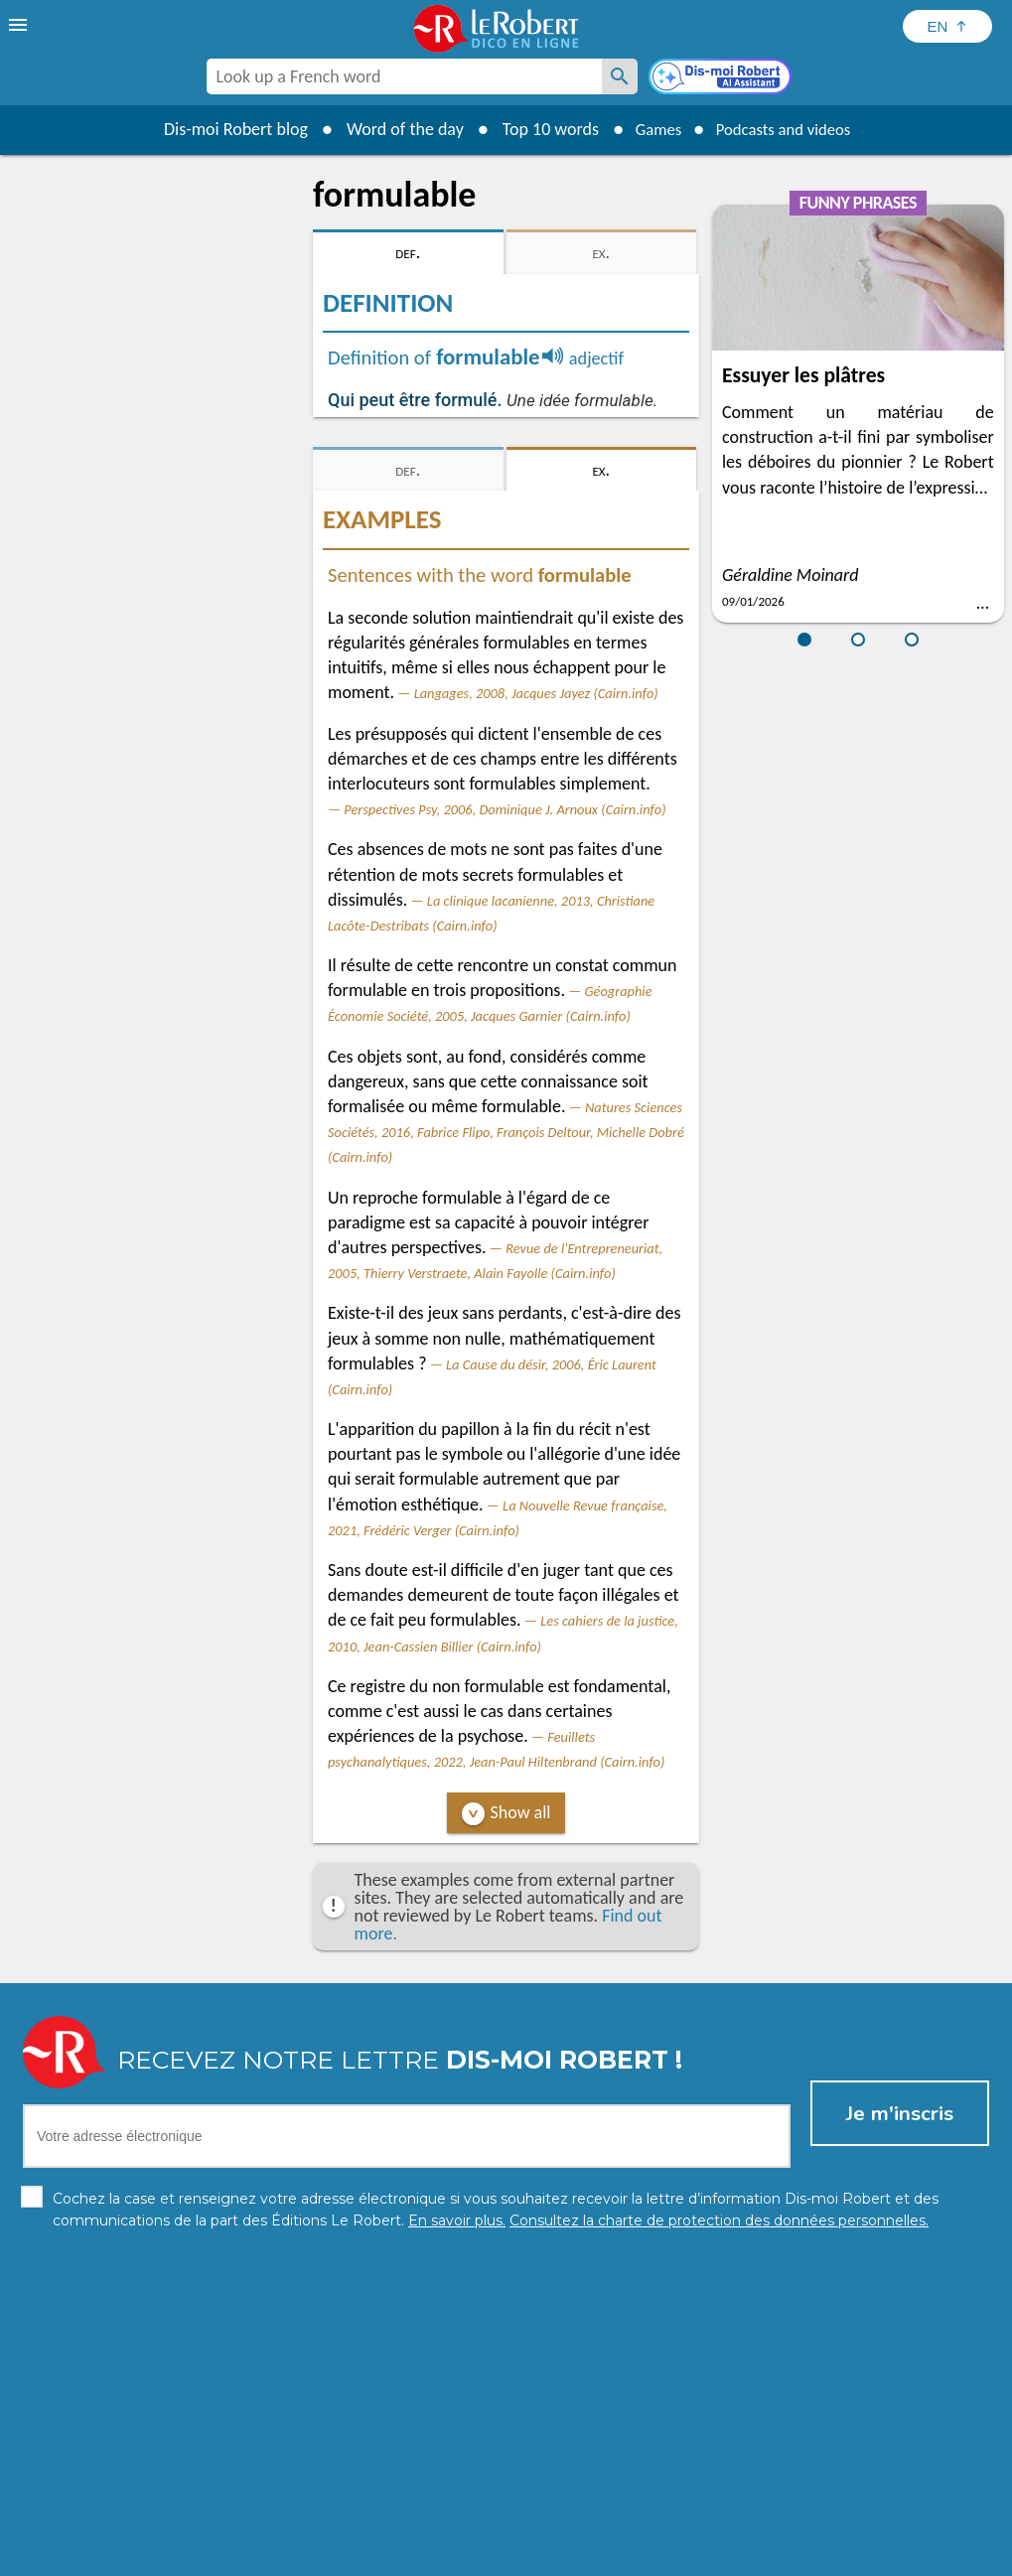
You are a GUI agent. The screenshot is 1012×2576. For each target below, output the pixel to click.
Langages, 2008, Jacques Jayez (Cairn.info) (536, 693)
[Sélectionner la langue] (947, 26)
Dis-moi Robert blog (224, 129)
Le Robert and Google (800, 2555)
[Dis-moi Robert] (722, 78)
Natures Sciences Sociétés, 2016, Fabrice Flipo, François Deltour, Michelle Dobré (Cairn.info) (506, 1132)
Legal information (420, 2555)
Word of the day (393, 129)
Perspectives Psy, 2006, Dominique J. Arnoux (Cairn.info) (504, 809)
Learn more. (761, 2525)
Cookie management (557, 2555)
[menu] (20, 25)
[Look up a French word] (620, 76)
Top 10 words (539, 129)
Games (650, 129)
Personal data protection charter (247, 2555)
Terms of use (677, 2555)
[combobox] (404, 76)
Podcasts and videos (787, 129)
